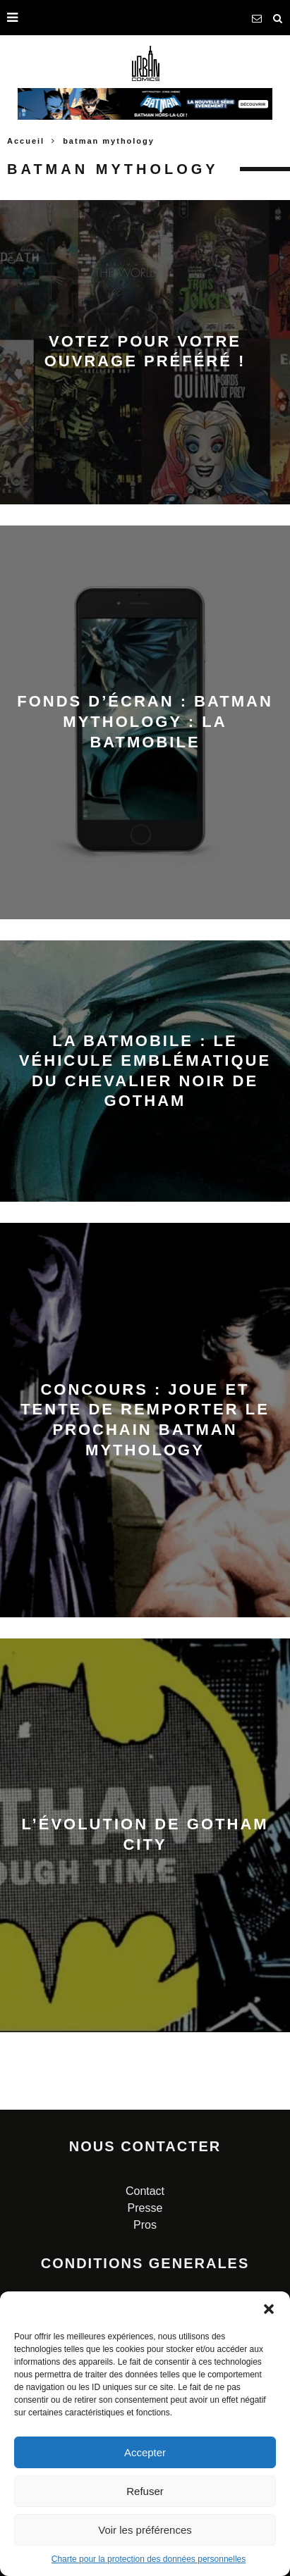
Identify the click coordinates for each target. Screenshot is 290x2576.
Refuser (145, 2491)
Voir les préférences (145, 2530)
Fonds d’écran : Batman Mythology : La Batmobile (145, 721)
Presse (145, 2208)
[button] (269, 2309)
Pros (145, 2225)
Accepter (145, 2452)
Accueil (25, 141)
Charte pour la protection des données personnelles (149, 2559)
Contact (145, 2191)
